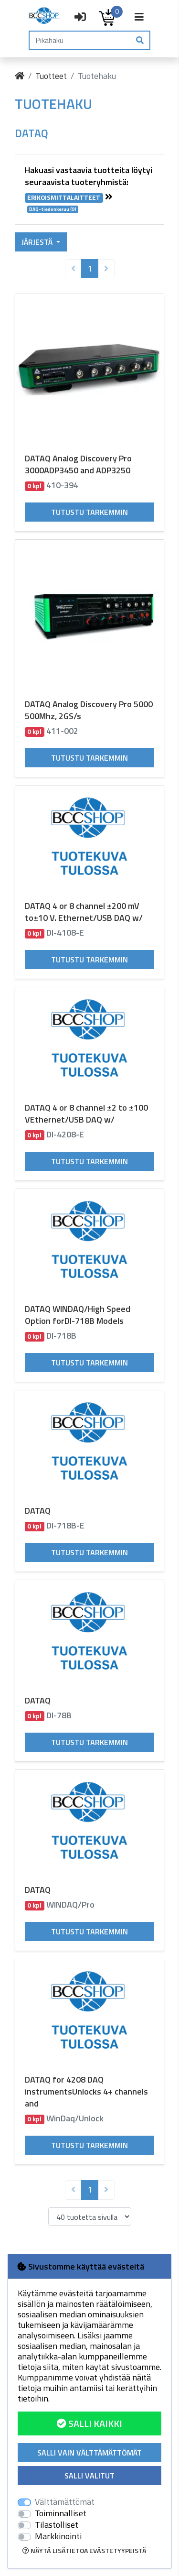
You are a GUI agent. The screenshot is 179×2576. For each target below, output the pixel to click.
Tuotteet (51, 75)
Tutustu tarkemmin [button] (89, 512)
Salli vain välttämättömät (89, 2452)
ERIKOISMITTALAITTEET (63, 197)
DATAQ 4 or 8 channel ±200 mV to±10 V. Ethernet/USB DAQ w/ (84, 911)
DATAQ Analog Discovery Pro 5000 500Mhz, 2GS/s (89, 710)
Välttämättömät (65, 2502)
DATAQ (38, 1510)
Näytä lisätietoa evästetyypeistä (84, 2550)
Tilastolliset (56, 2525)
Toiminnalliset (60, 2513)
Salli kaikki (89, 2423)
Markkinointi (58, 2536)
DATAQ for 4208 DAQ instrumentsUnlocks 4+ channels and (86, 2091)
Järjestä (37, 242)
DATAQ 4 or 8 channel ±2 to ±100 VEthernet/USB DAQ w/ (86, 1113)
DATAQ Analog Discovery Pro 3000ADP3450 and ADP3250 (78, 464)
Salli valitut (89, 2475)
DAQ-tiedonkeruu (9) (52, 209)
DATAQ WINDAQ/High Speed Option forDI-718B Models (77, 1314)
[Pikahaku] (80, 40)
